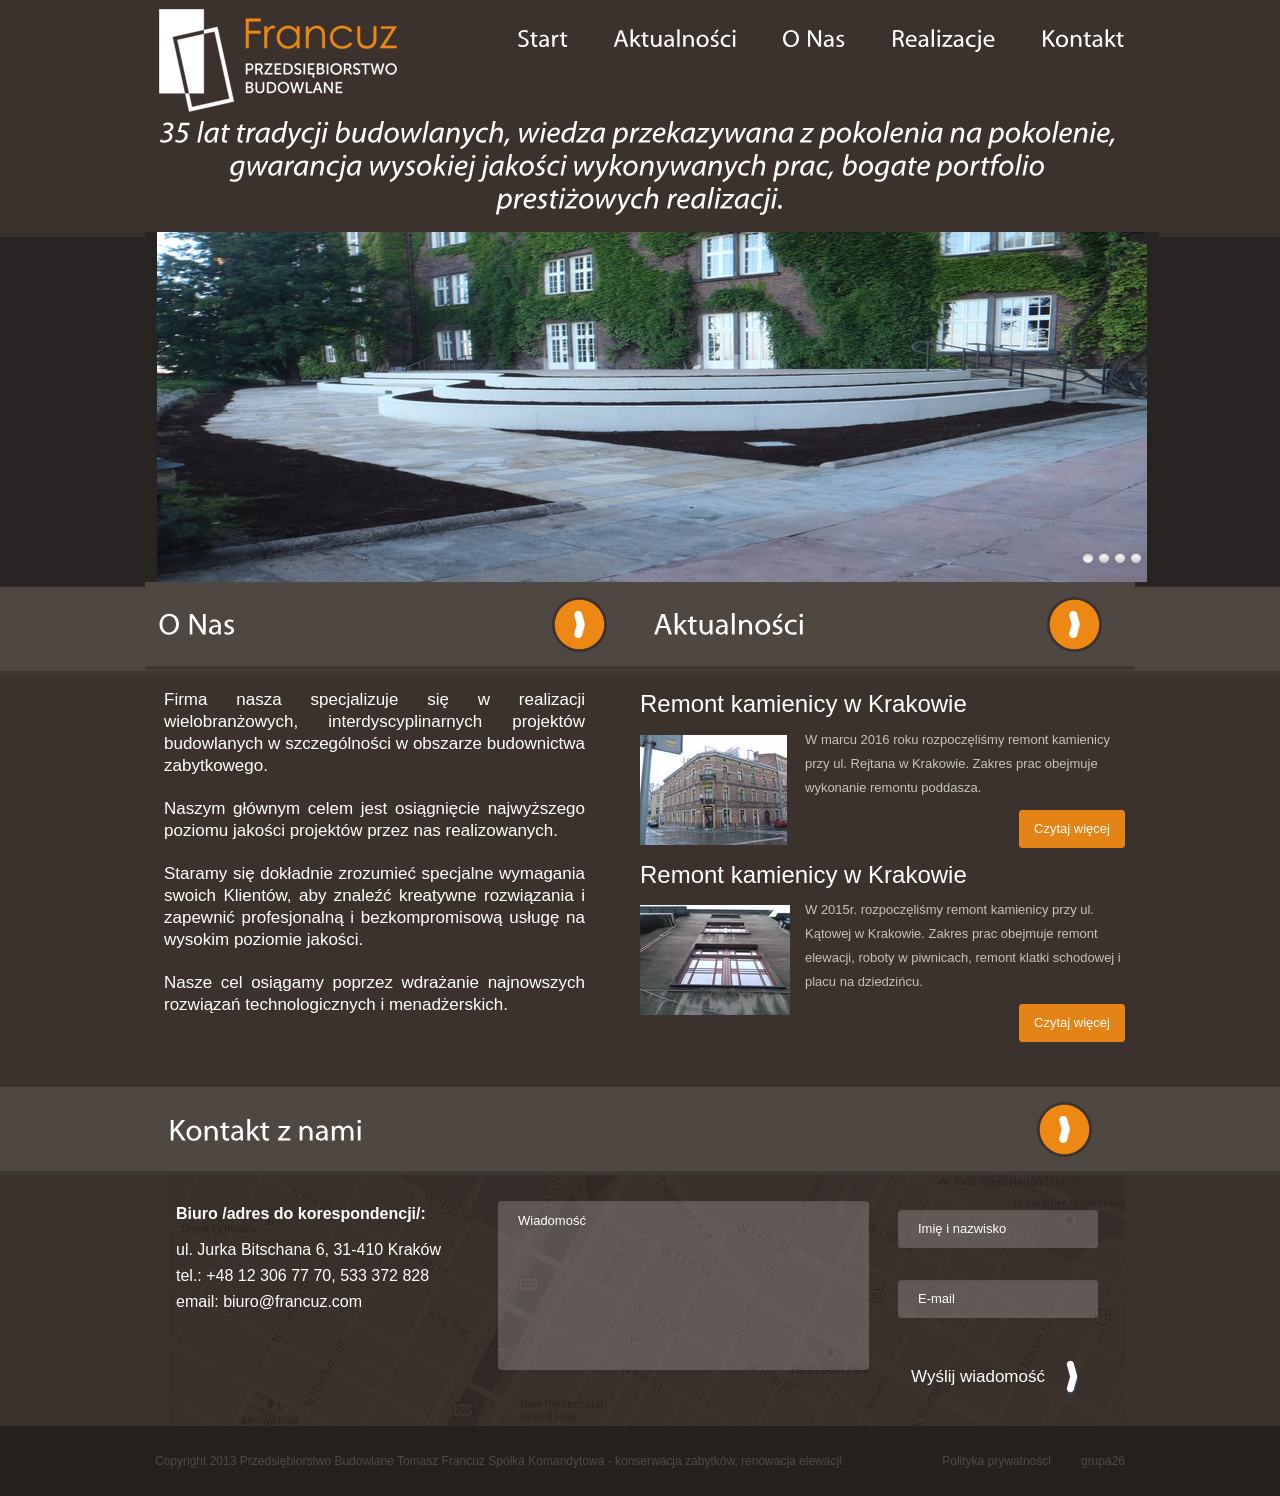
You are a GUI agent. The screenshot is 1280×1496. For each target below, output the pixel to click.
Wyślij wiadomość (978, 1376)
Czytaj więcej (1072, 828)
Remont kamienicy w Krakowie (803, 703)
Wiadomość (683, 1285)
